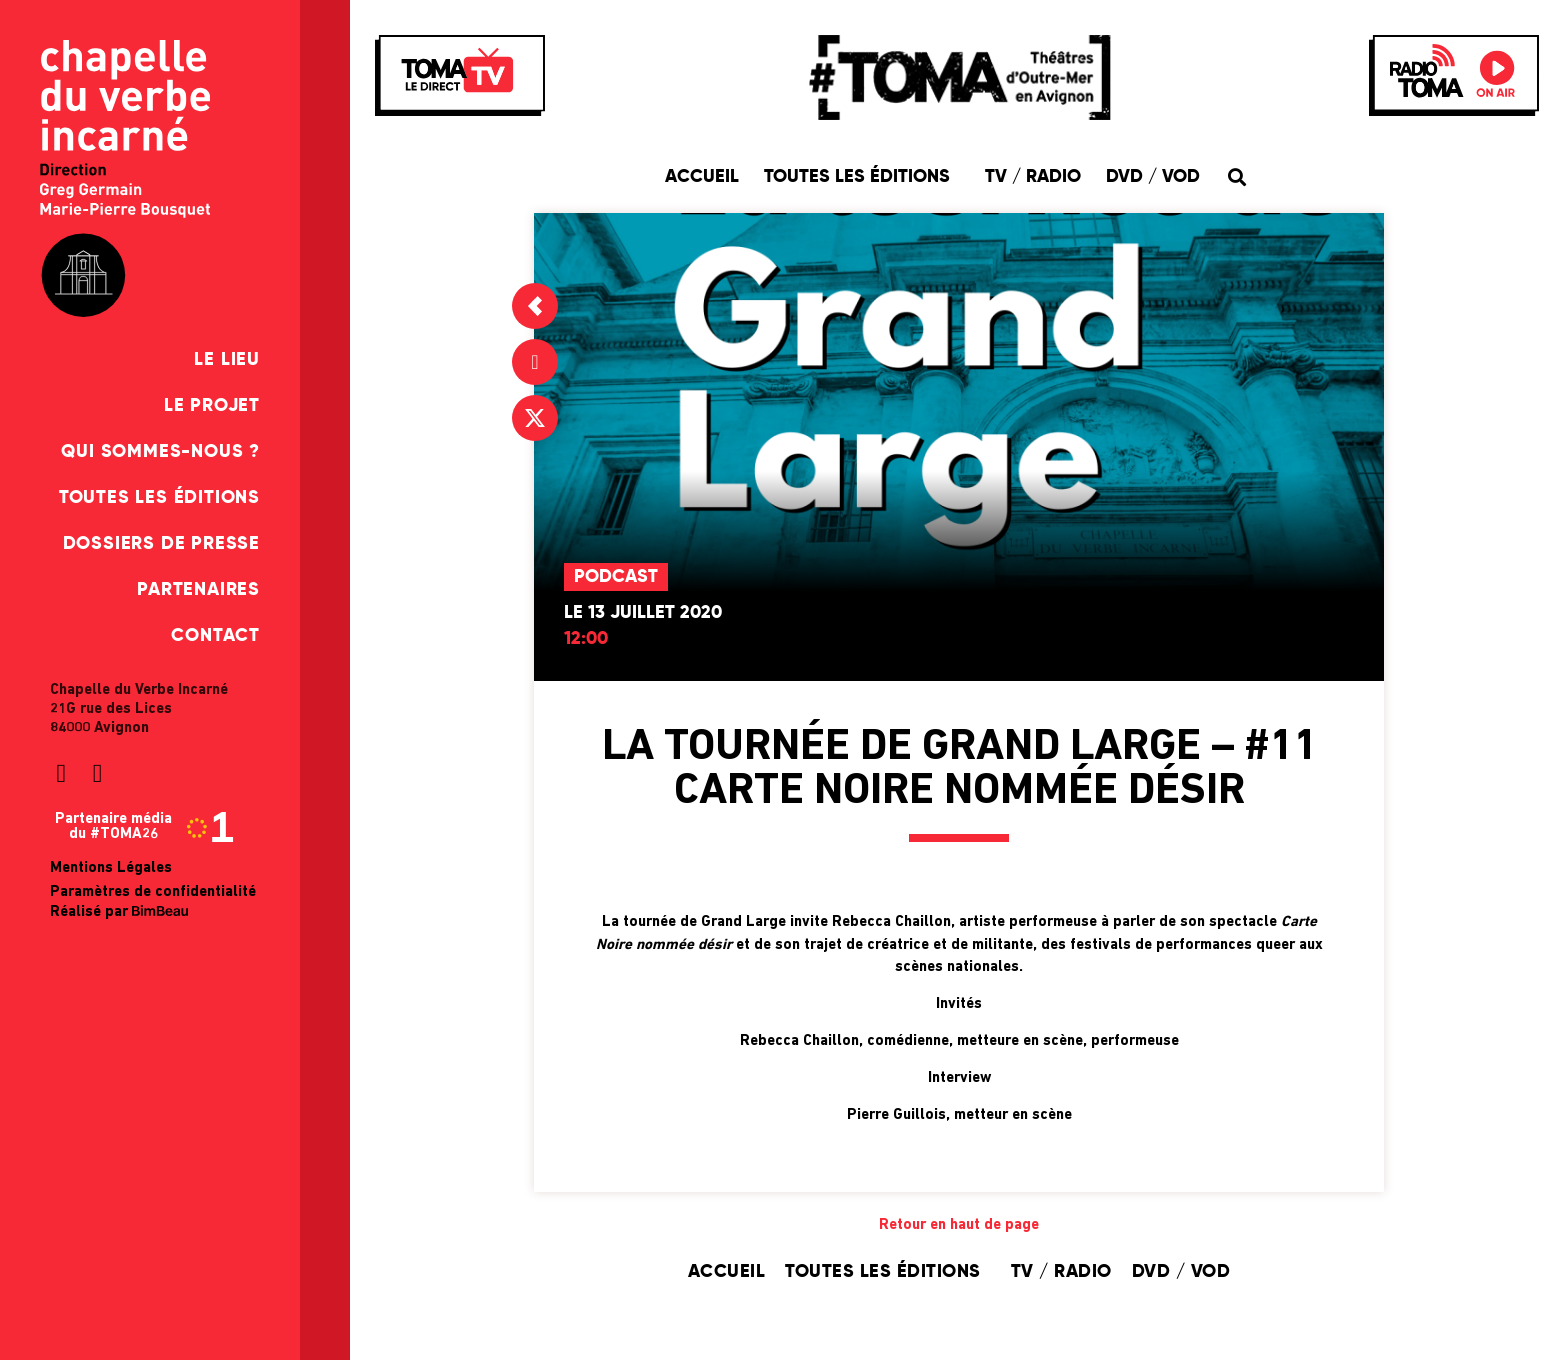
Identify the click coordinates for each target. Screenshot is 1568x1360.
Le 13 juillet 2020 (643, 613)
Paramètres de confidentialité (153, 892)
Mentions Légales (111, 868)
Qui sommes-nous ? (160, 452)
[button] (1236, 176)
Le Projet (212, 406)
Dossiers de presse (161, 544)
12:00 (586, 639)
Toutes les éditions (159, 498)
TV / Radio (1033, 177)
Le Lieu (227, 360)
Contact (215, 636)
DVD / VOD (1153, 177)
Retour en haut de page (959, 1225)
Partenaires (198, 590)
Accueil (702, 177)
